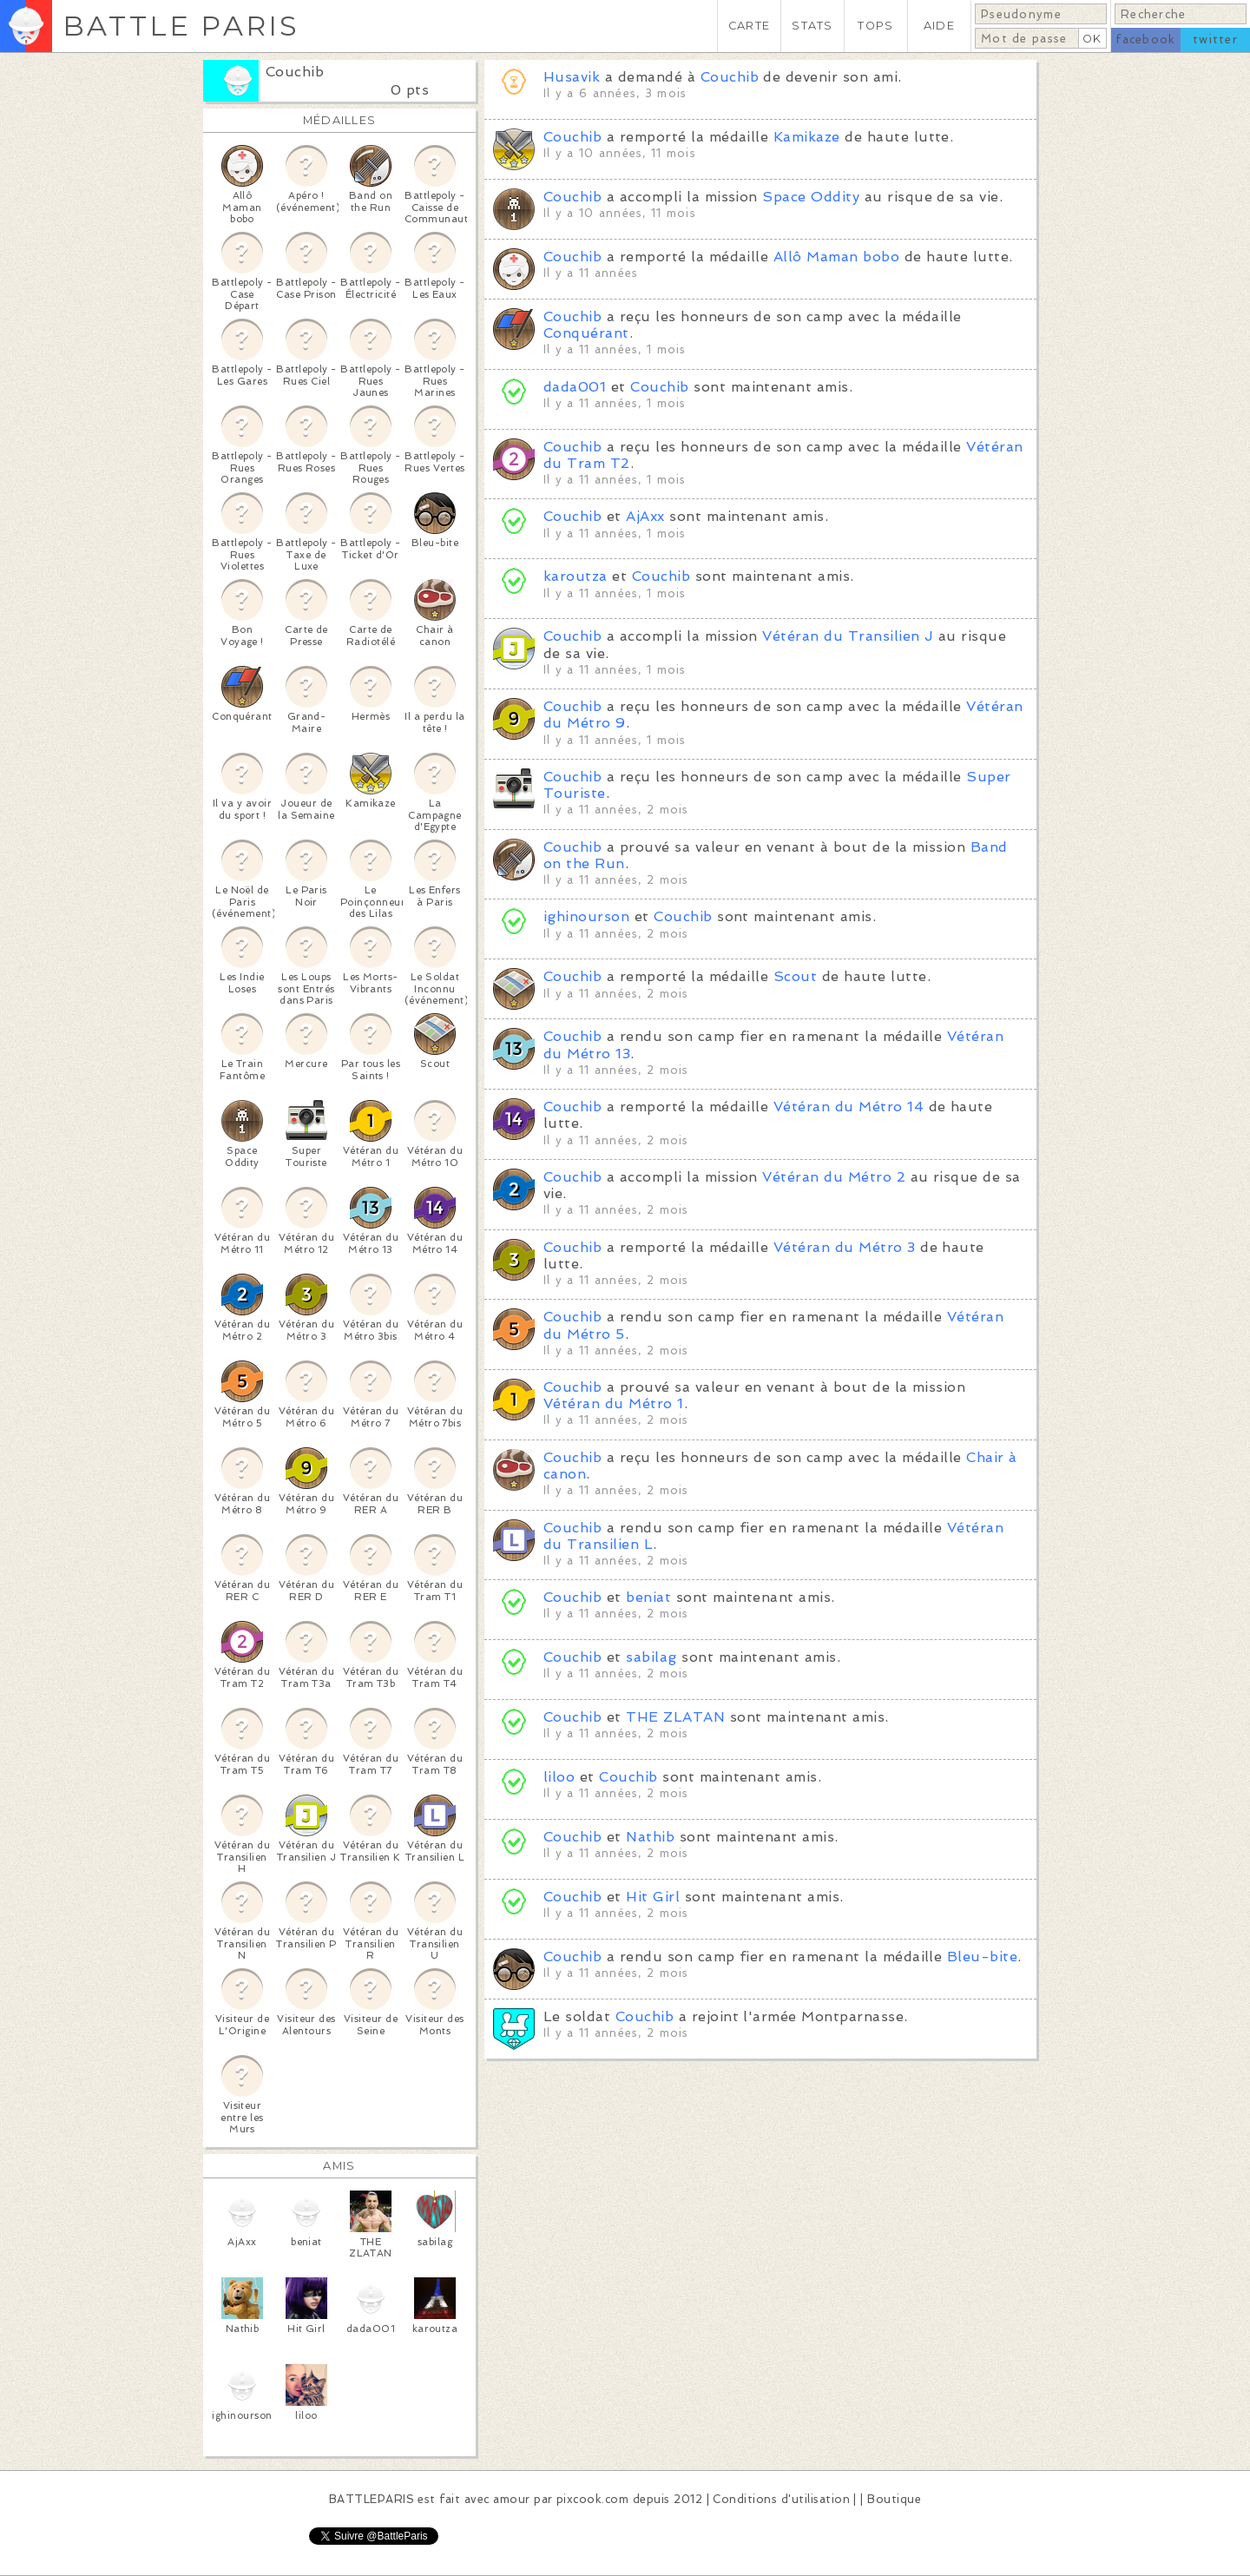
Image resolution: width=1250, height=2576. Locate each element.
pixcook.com (592, 2499)
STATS (812, 25)
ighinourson (586, 916)
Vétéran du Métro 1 (613, 1403)
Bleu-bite (982, 1956)
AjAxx (645, 516)
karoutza (575, 576)
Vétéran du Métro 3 (844, 1247)
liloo (559, 1777)
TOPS (875, 25)
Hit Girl (653, 1896)
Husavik (571, 77)
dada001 (574, 387)
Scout (795, 976)
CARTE (749, 25)
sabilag (651, 1657)
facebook (1145, 39)
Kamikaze (806, 136)
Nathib (650, 1836)
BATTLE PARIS (180, 26)
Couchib (295, 71)
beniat (648, 1597)
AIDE (939, 25)
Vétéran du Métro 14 (848, 1106)
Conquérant (586, 333)
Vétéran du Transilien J (847, 636)
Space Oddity (810, 196)
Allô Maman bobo (836, 256)
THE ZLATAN (675, 1717)
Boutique (894, 2499)
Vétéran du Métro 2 (833, 1177)
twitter (1215, 39)
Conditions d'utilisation (781, 2499)
